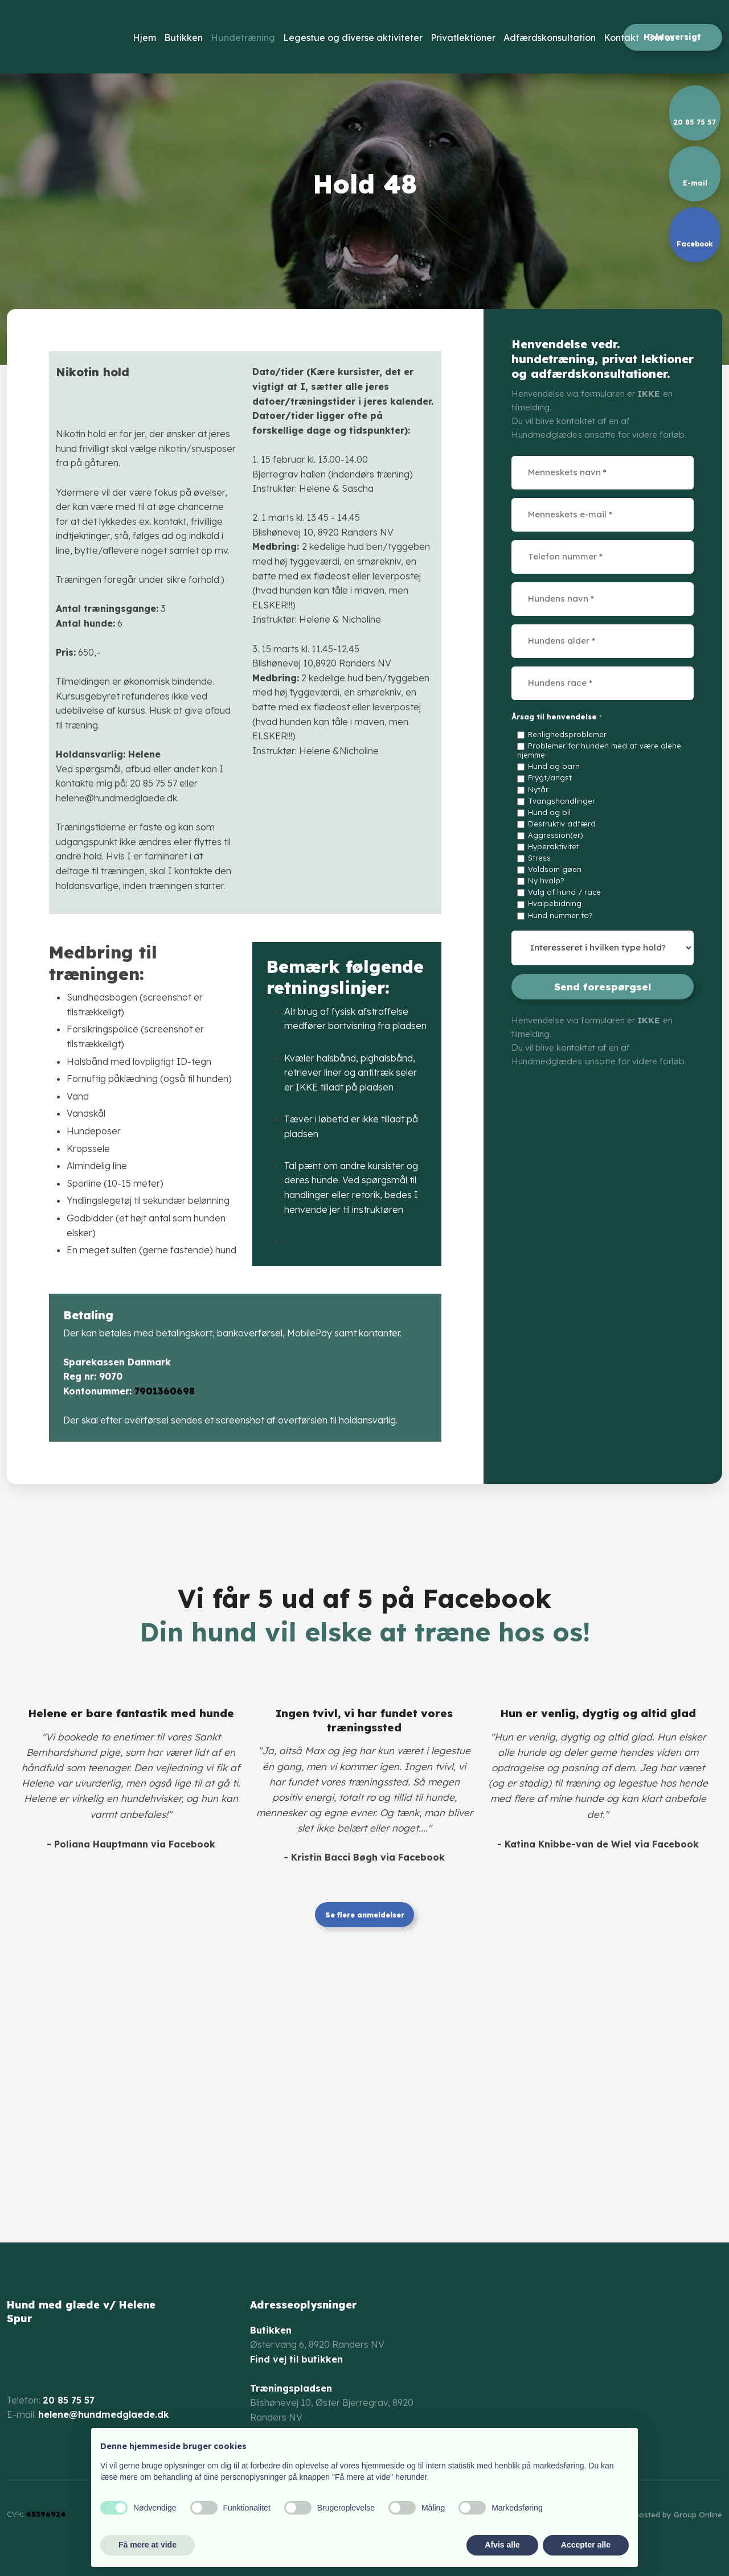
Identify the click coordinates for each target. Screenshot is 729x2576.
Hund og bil (549, 812)
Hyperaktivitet (553, 846)
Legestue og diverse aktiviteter (353, 37)
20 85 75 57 (69, 2400)
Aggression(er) (555, 835)
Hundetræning (243, 37)
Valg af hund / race (564, 891)
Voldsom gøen (554, 869)
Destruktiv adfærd (562, 823)
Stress (539, 857)
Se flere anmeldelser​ (364, 1914)
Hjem (144, 37)
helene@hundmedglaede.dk (103, 2414)
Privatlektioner (463, 37)
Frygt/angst (550, 777)
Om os (660, 37)
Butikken (183, 37)
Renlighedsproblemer (567, 734)
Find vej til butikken (296, 2359)
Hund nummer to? (560, 915)
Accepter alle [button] (586, 2544)
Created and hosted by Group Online (654, 2514)
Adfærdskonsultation (549, 37)
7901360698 (164, 1391)
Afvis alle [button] (502, 2544)
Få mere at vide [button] (147, 2544)
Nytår (538, 789)
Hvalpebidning (554, 903)
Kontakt (621, 37)
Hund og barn (554, 766)
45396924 (46, 2514)
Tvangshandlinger (561, 800)
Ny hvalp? (546, 880)
